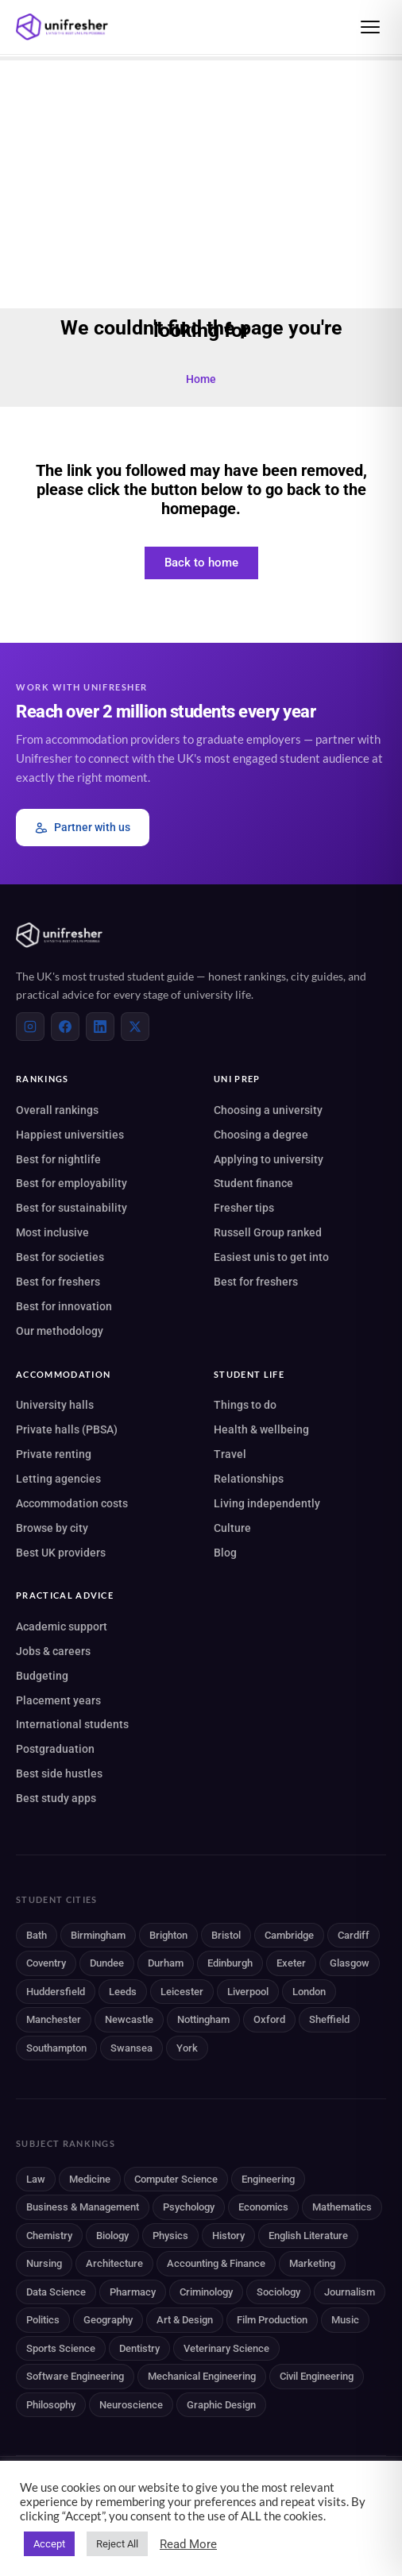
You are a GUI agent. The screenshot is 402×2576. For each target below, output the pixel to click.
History (228, 2235)
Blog (225, 1552)
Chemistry (49, 2235)
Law (35, 2179)
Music (345, 2320)
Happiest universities (70, 1134)
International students (72, 1724)
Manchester (53, 2019)
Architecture (114, 2263)
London (309, 1992)
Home (201, 379)
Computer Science (176, 2179)
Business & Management (82, 2207)
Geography (108, 2320)
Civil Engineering (317, 2376)
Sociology (278, 2292)
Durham (166, 1963)
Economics (263, 2207)
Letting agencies (58, 1478)
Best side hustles (59, 1773)
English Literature (308, 2235)
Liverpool (248, 1992)
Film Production (272, 2320)
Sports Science (60, 2348)
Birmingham (98, 1935)
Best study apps (56, 1798)
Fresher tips (244, 1207)
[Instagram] (30, 1026)
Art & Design (185, 2320)
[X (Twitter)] (135, 1026)
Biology (112, 2235)
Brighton (168, 1935)
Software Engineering (75, 2376)
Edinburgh (230, 1963)
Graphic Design (221, 2405)
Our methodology (59, 1331)
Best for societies (60, 1257)
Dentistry (139, 2348)
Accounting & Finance (216, 2263)
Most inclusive (52, 1232)
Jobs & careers (53, 1651)
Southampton (56, 2048)
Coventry (46, 1963)
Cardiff (353, 1935)
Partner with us (82, 827)
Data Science (56, 2292)
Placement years (58, 1700)
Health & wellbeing (261, 1429)
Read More (188, 2544)
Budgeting (42, 1675)
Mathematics (342, 2207)
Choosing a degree (261, 1134)
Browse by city (52, 1528)
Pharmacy (133, 2292)
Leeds (123, 1992)
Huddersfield (55, 1992)
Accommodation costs (72, 1503)
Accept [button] (49, 2544)
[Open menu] (370, 27)
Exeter (291, 1963)
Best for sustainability (71, 1207)
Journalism (349, 2292)
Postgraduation (55, 1748)
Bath (36, 1935)
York (187, 2048)
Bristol (226, 1935)
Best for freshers (58, 1281)
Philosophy (50, 2405)
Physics (170, 2235)
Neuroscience (131, 2405)
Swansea (131, 2048)
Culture (232, 1528)
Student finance (253, 1183)
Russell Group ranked (268, 1232)
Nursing (44, 2263)
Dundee (107, 1963)
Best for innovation (64, 1306)
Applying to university (268, 1159)
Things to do (245, 1404)
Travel (230, 1454)
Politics (43, 2320)
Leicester (181, 1992)
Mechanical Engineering (202, 2376)
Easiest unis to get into (271, 1257)
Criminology (206, 2292)
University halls (55, 1404)
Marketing (312, 2263)
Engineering (268, 2179)
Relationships (249, 1478)
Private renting (53, 1454)
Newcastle (129, 2019)
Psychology (189, 2207)
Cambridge (289, 1935)
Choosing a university (268, 1110)
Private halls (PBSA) (67, 1429)
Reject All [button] (117, 2544)
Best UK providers (61, 1552)
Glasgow (349, 1963)
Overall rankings (57, 1110)
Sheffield (329, 2019)
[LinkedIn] (100, 1026)
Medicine (89, 2179)
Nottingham (203, 2019)
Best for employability (71, 1183)
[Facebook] (65, 1026)
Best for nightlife (58, 1159)
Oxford (269, 2019)
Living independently (267, 1503)
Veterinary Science (226, 2348)
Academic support (61, 1626)
